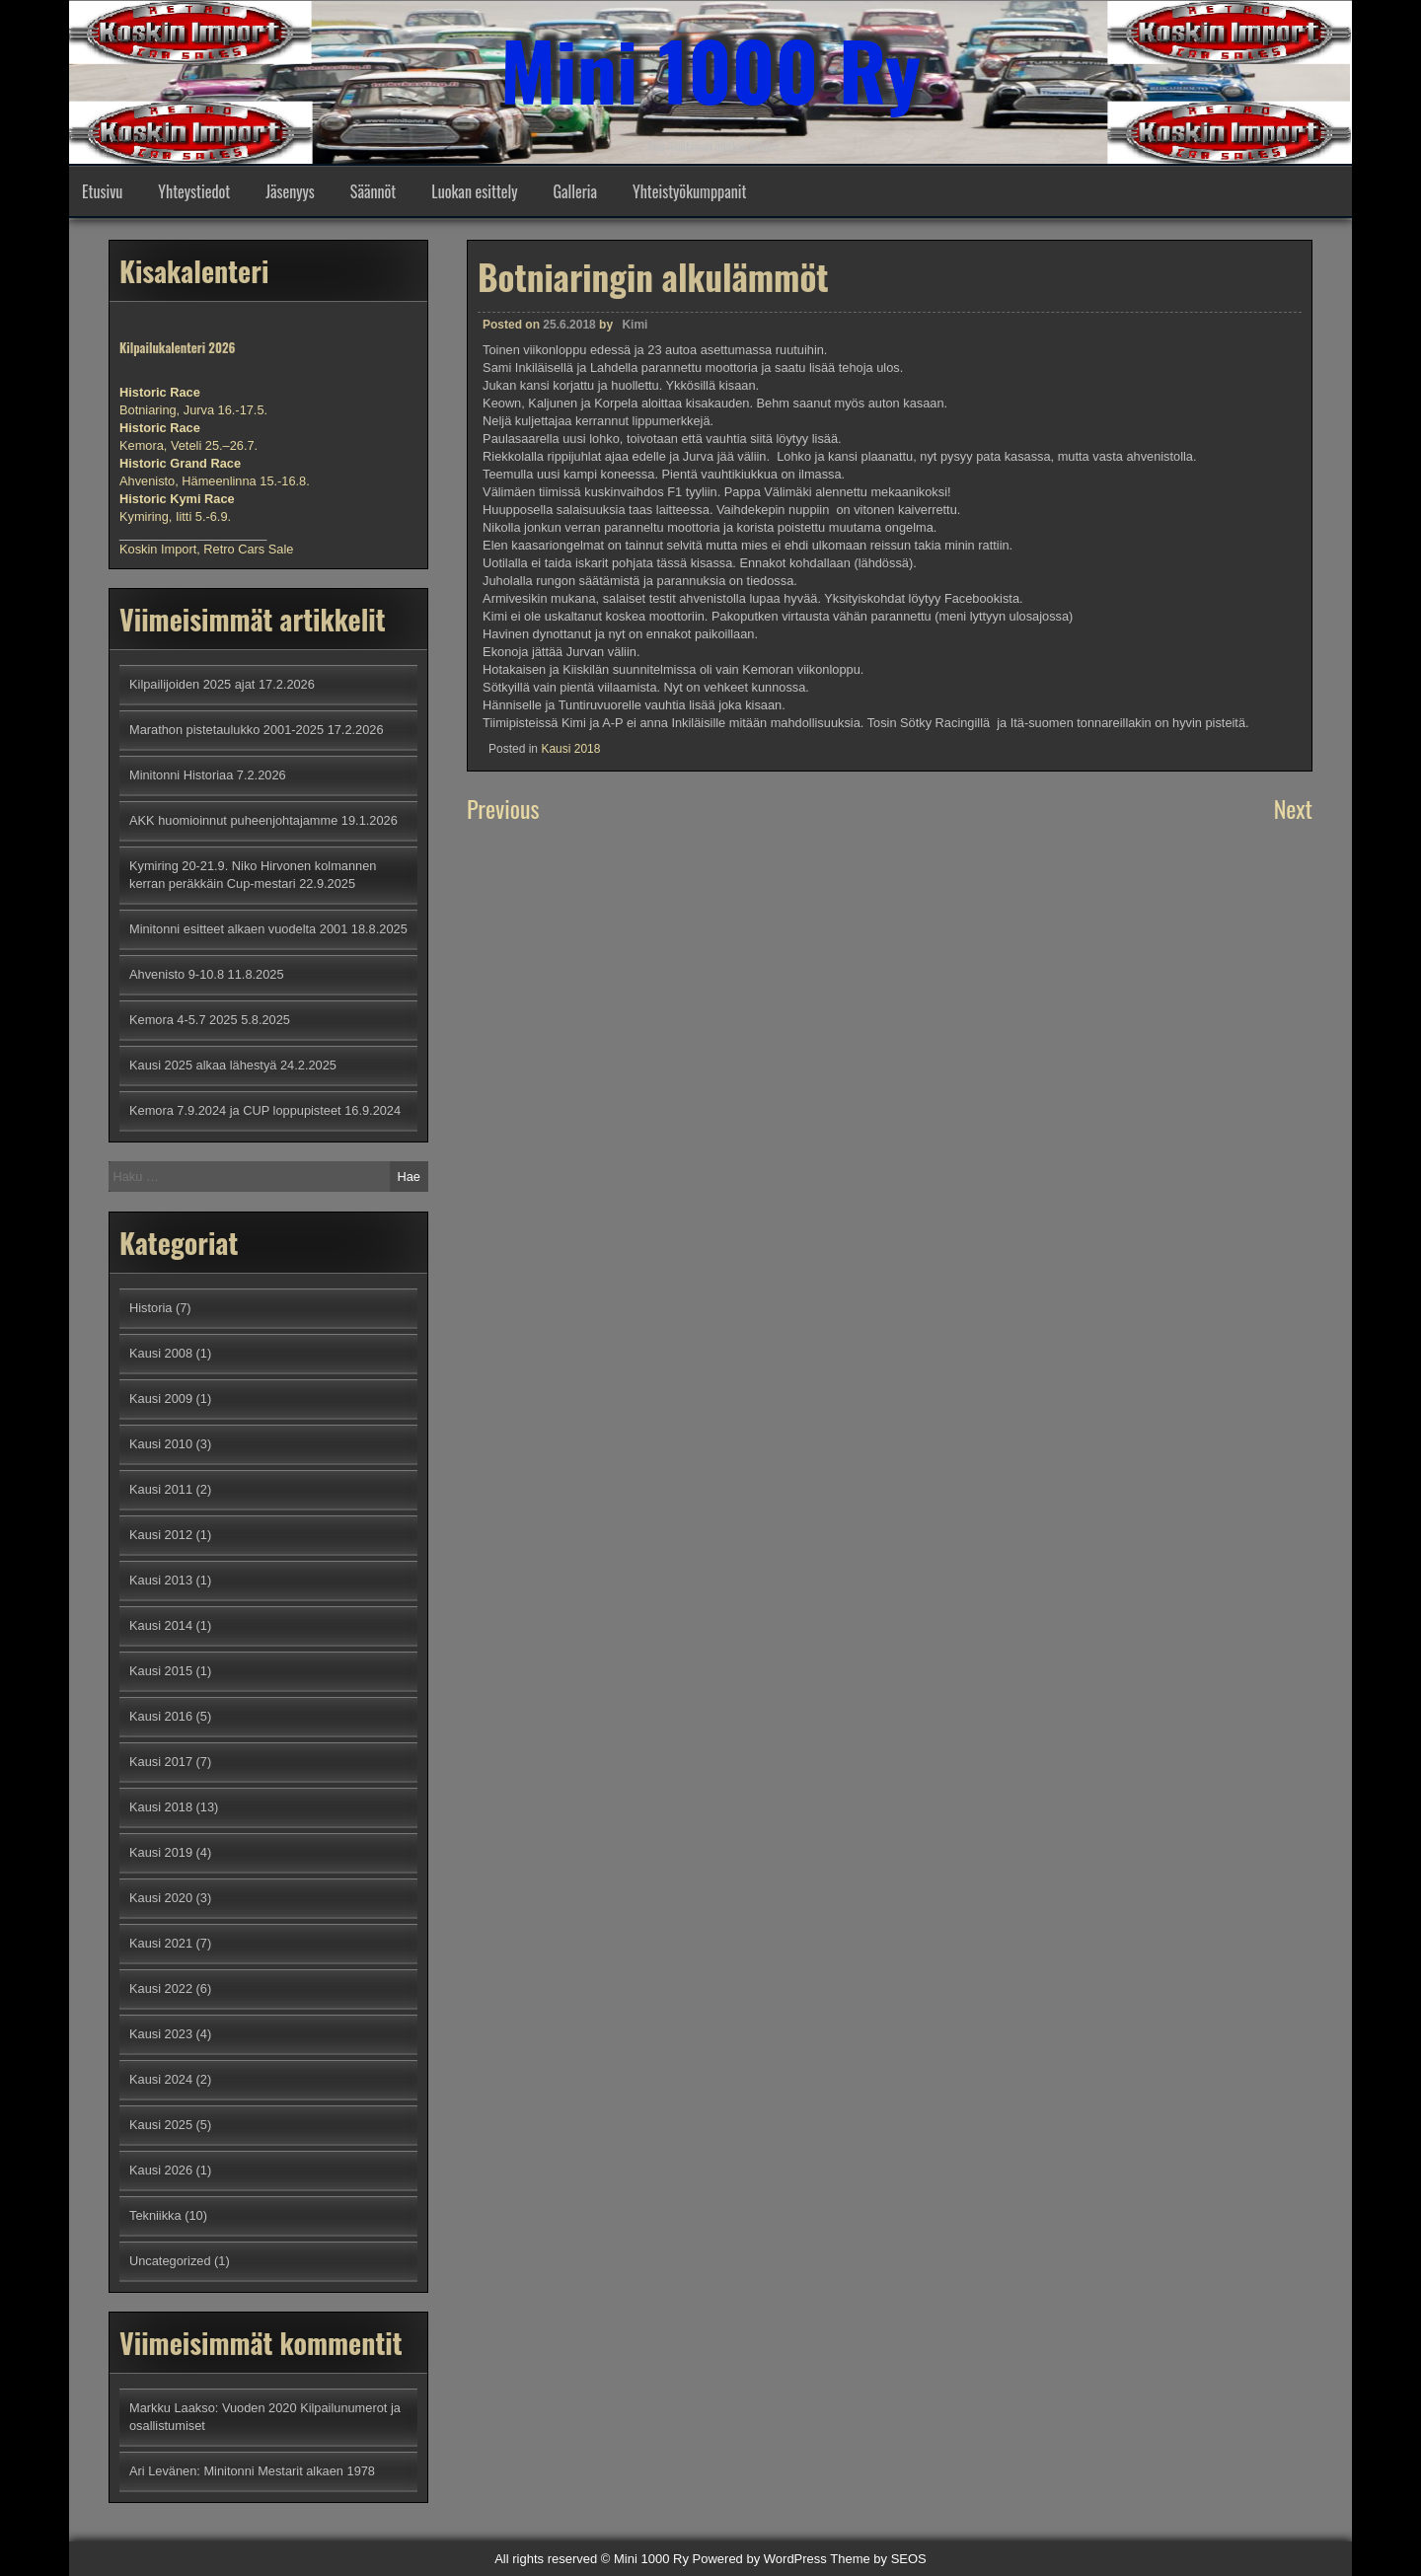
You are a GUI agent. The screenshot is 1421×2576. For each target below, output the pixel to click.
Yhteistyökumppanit (689, 191)
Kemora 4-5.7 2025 (183, 1019)
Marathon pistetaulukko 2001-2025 (226, 729)
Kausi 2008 (160, 1353)
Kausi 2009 (160, 1398)
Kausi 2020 (160, 1897)
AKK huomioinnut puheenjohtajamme (233, 820)
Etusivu (102, 191)
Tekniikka (155, 2215)
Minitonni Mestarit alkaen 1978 (289, 2471)
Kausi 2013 (160, 1580)
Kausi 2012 (160, 1534)
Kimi (634, 324)
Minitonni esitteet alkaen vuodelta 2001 (238, 928)
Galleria (575, 191)
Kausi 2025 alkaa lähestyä (202, 1065)
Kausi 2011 (160, 1489)
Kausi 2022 (160, 1988)
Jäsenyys (290, 191)
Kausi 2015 (160, 1670)
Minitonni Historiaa (181, 775)
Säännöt (373, 191)
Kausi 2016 (160, 1716)
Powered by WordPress (760, 2558)
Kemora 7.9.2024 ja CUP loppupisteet (235, 1110)
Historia (150, 1307)
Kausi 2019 (160, 1852)
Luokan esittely (474, 191)
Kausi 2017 (160, 1761)
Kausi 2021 (160, 1943)
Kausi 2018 (570, 749)
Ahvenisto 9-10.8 (176, 974)
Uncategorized (170, 2260)
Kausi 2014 (160, 1625)
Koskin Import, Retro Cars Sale (206, 549)
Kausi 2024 (160, 2079)
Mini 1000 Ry (710, 69)
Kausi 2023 (160, 2033)
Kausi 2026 (160, 2170)
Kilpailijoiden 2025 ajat (192, 684)
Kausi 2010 (160, 1443)
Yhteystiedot (194, 191)
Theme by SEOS (878, 2558)
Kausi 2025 (160, 2124)
